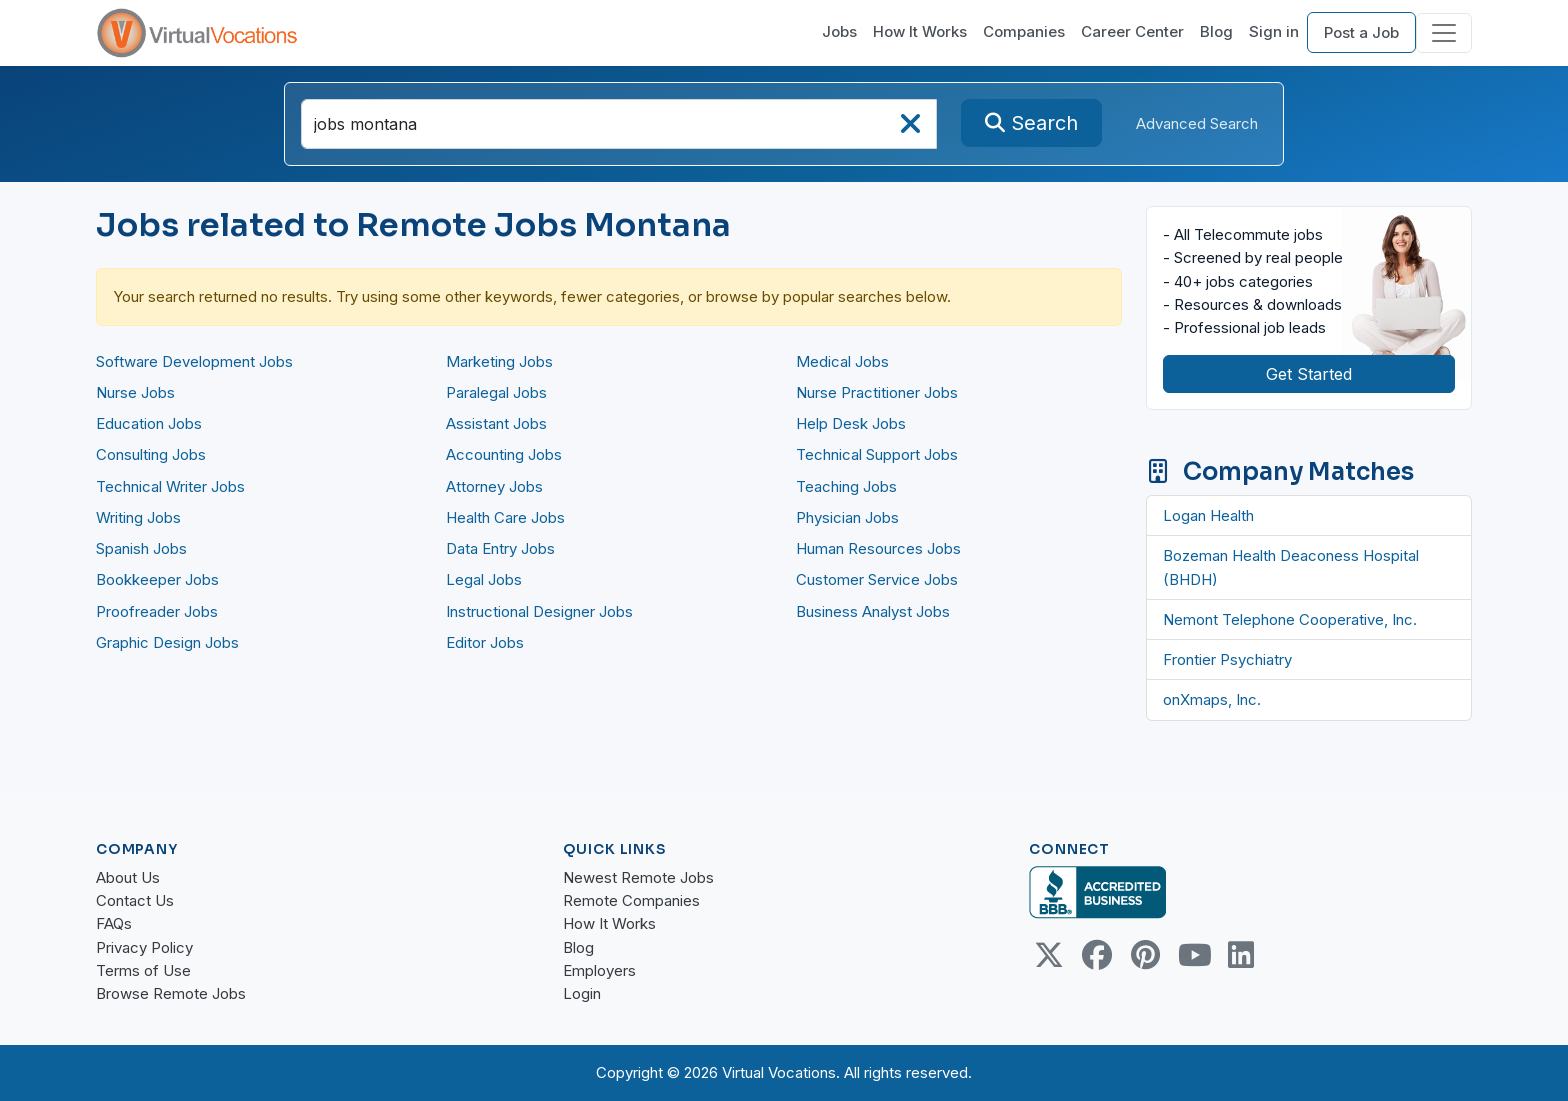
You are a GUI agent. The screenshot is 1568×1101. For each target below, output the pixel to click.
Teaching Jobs (846, 486)
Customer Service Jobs (877, 579)
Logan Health (1208, 515)
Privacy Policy (144, 947)
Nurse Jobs (135, 392)
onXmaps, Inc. (1212, 699)
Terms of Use (143, 970)
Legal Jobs (484, 579)
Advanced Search (1197, 123)
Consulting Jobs (151, 454)
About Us (128, 877)
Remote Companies (631, 900)
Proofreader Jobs (157, 611)
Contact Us (135, 900)
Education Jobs (149, 423)
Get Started (1309, 374)
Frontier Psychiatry (1227, 659)
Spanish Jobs (141, 548)
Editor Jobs (485, 642)
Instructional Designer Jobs (539, 611)
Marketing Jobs (499, 361)
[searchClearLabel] (910, 129)
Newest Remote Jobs (638, 877)
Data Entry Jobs (500, 548)
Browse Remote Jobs (171, 993)
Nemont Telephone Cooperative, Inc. (1290, 619)
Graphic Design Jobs (167, 642)
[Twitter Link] (1049, 955)
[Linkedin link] (1241, 955)
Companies (1024, 31)
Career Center (1132, 31)
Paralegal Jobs (496, 392)
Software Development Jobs (194, 361)
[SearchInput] (619, 124)
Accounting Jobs (504, 454)
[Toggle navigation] (1444, 33)
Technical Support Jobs (877, 454)
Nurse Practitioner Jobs (877, 392)
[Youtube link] (1193, 955)
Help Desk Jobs (851, 423)
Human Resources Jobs (878, 548)
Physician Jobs (847, 517)
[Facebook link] (1097, 955)
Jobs (839, 31)
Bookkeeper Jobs (157, 579)
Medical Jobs (842, 361)
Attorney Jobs (494, 486)
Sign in (1274, 31)
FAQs (114, 923)
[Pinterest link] (1145, 955)
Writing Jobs (138, 517)
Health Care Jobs (505, 517)
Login (582, 993)
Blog (1216, 31)
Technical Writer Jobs (170, 486)
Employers (599, 970)
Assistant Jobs (496, 423)
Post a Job (1361, 32)
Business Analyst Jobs (873, 611)
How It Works (920, 31)
